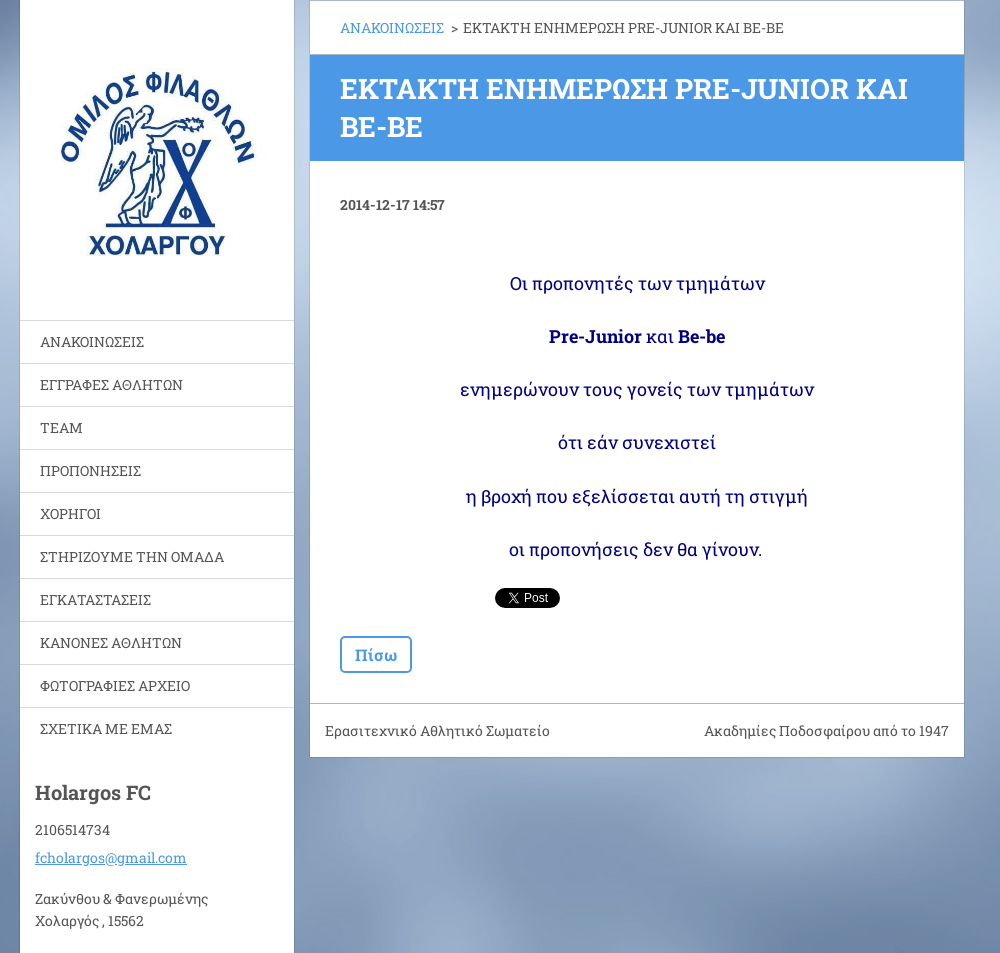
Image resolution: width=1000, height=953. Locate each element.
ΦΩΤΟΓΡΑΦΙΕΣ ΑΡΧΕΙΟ (115, 685)
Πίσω (376, 654)
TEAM (61, 427)
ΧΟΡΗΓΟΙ (70, 513)
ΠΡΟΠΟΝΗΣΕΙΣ (90, 470)
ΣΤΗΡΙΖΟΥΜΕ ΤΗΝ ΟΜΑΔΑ (132, 556)
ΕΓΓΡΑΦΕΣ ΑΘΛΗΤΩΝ (111, 384)
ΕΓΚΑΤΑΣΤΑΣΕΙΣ (95, 599)
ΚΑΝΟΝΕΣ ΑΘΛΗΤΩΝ (111, 642)
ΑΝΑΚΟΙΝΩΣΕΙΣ (92, 341)
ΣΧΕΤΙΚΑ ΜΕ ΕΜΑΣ (106, 728)
